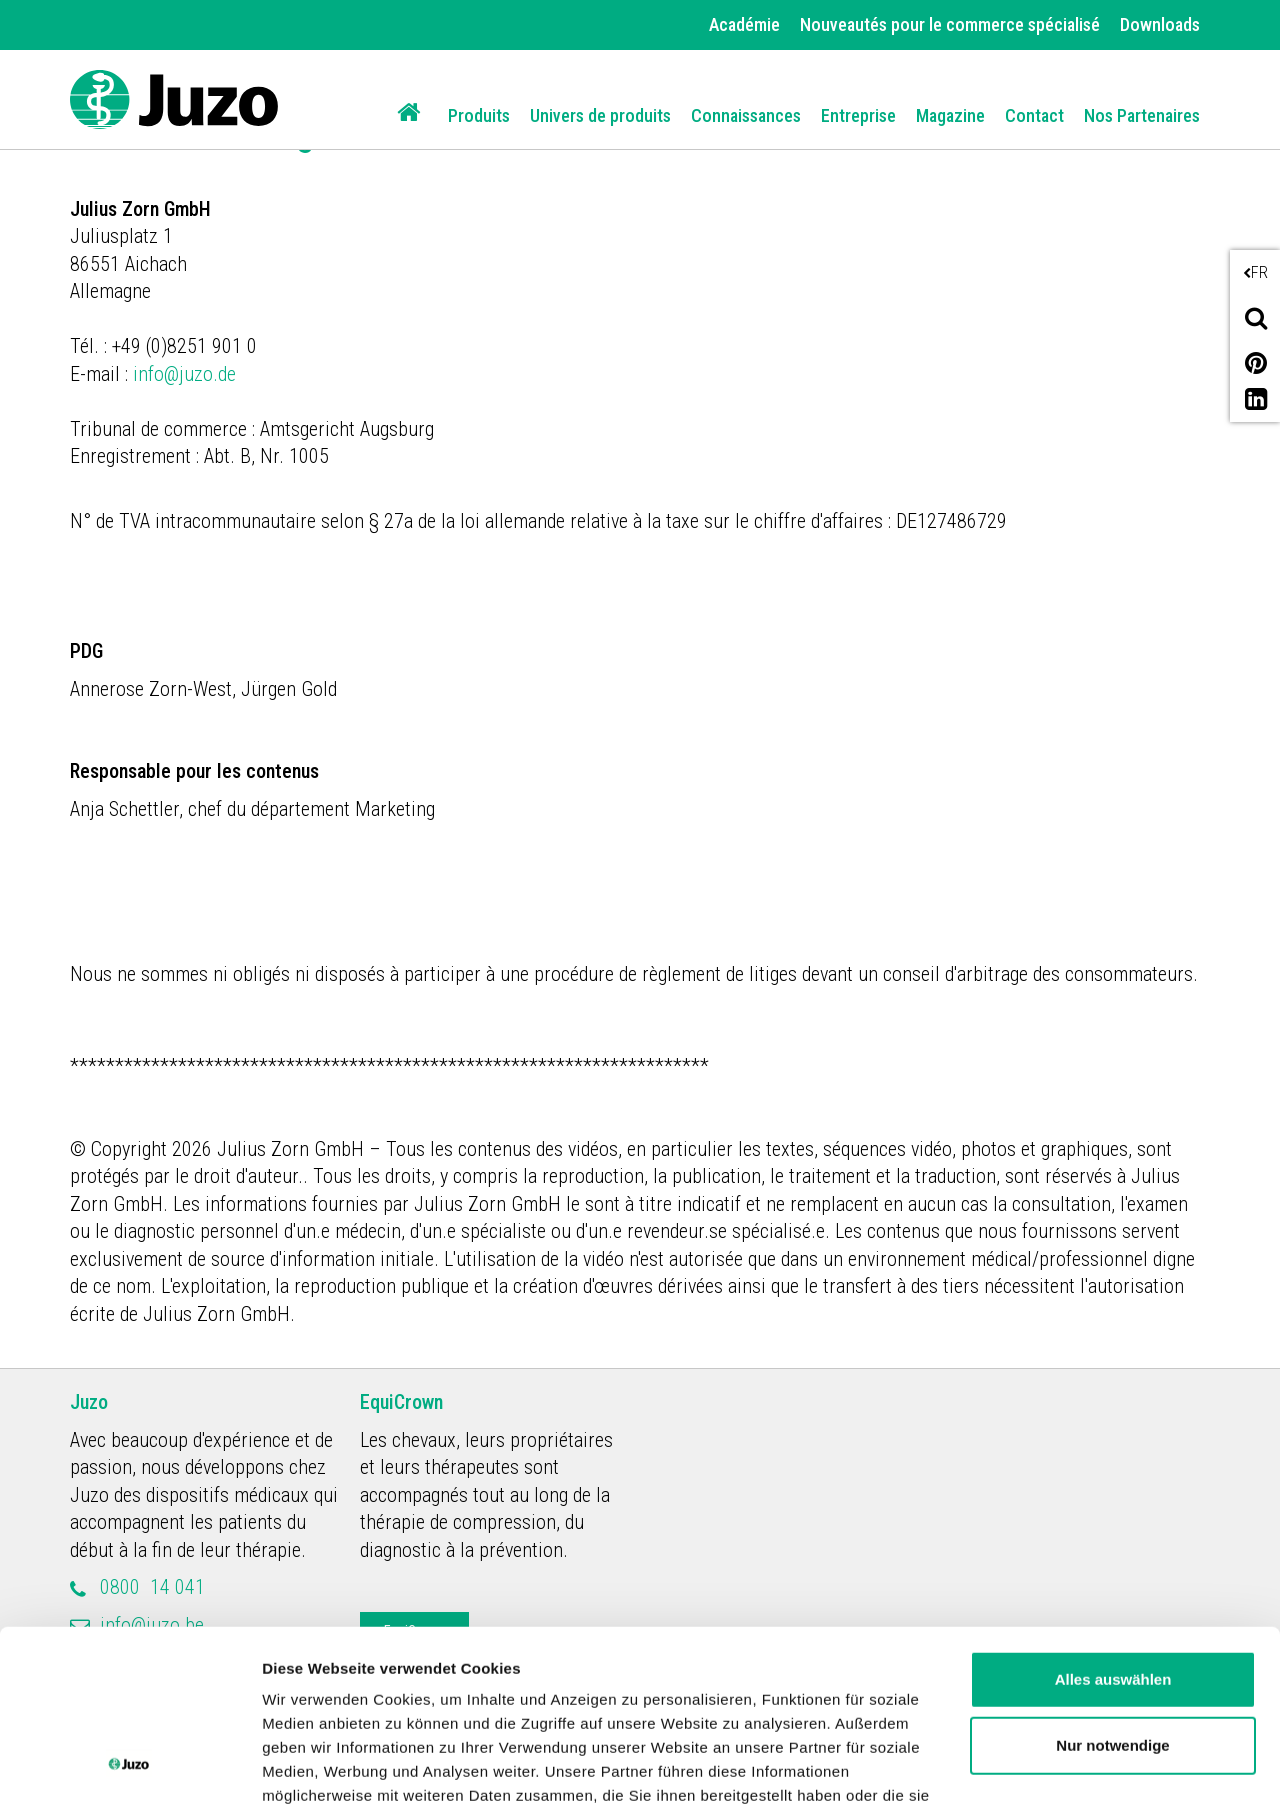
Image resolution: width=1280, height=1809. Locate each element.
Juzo (89, 1402)
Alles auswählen (1113, 1528)
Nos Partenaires (1142, 115)
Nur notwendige (1112, 1594)
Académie (744, 24)
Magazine (950, 115)
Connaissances (746, 115)
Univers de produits (600, 115)
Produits (479, 115)
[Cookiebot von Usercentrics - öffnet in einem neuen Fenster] (129, 1770)
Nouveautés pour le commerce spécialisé (950, 24)
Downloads (1160, 24)
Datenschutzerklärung (661, 1716)
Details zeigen (312, 1769)
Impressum (823, 1716)
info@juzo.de (187, 374)
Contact (1034, 115)
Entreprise (858, 115)
